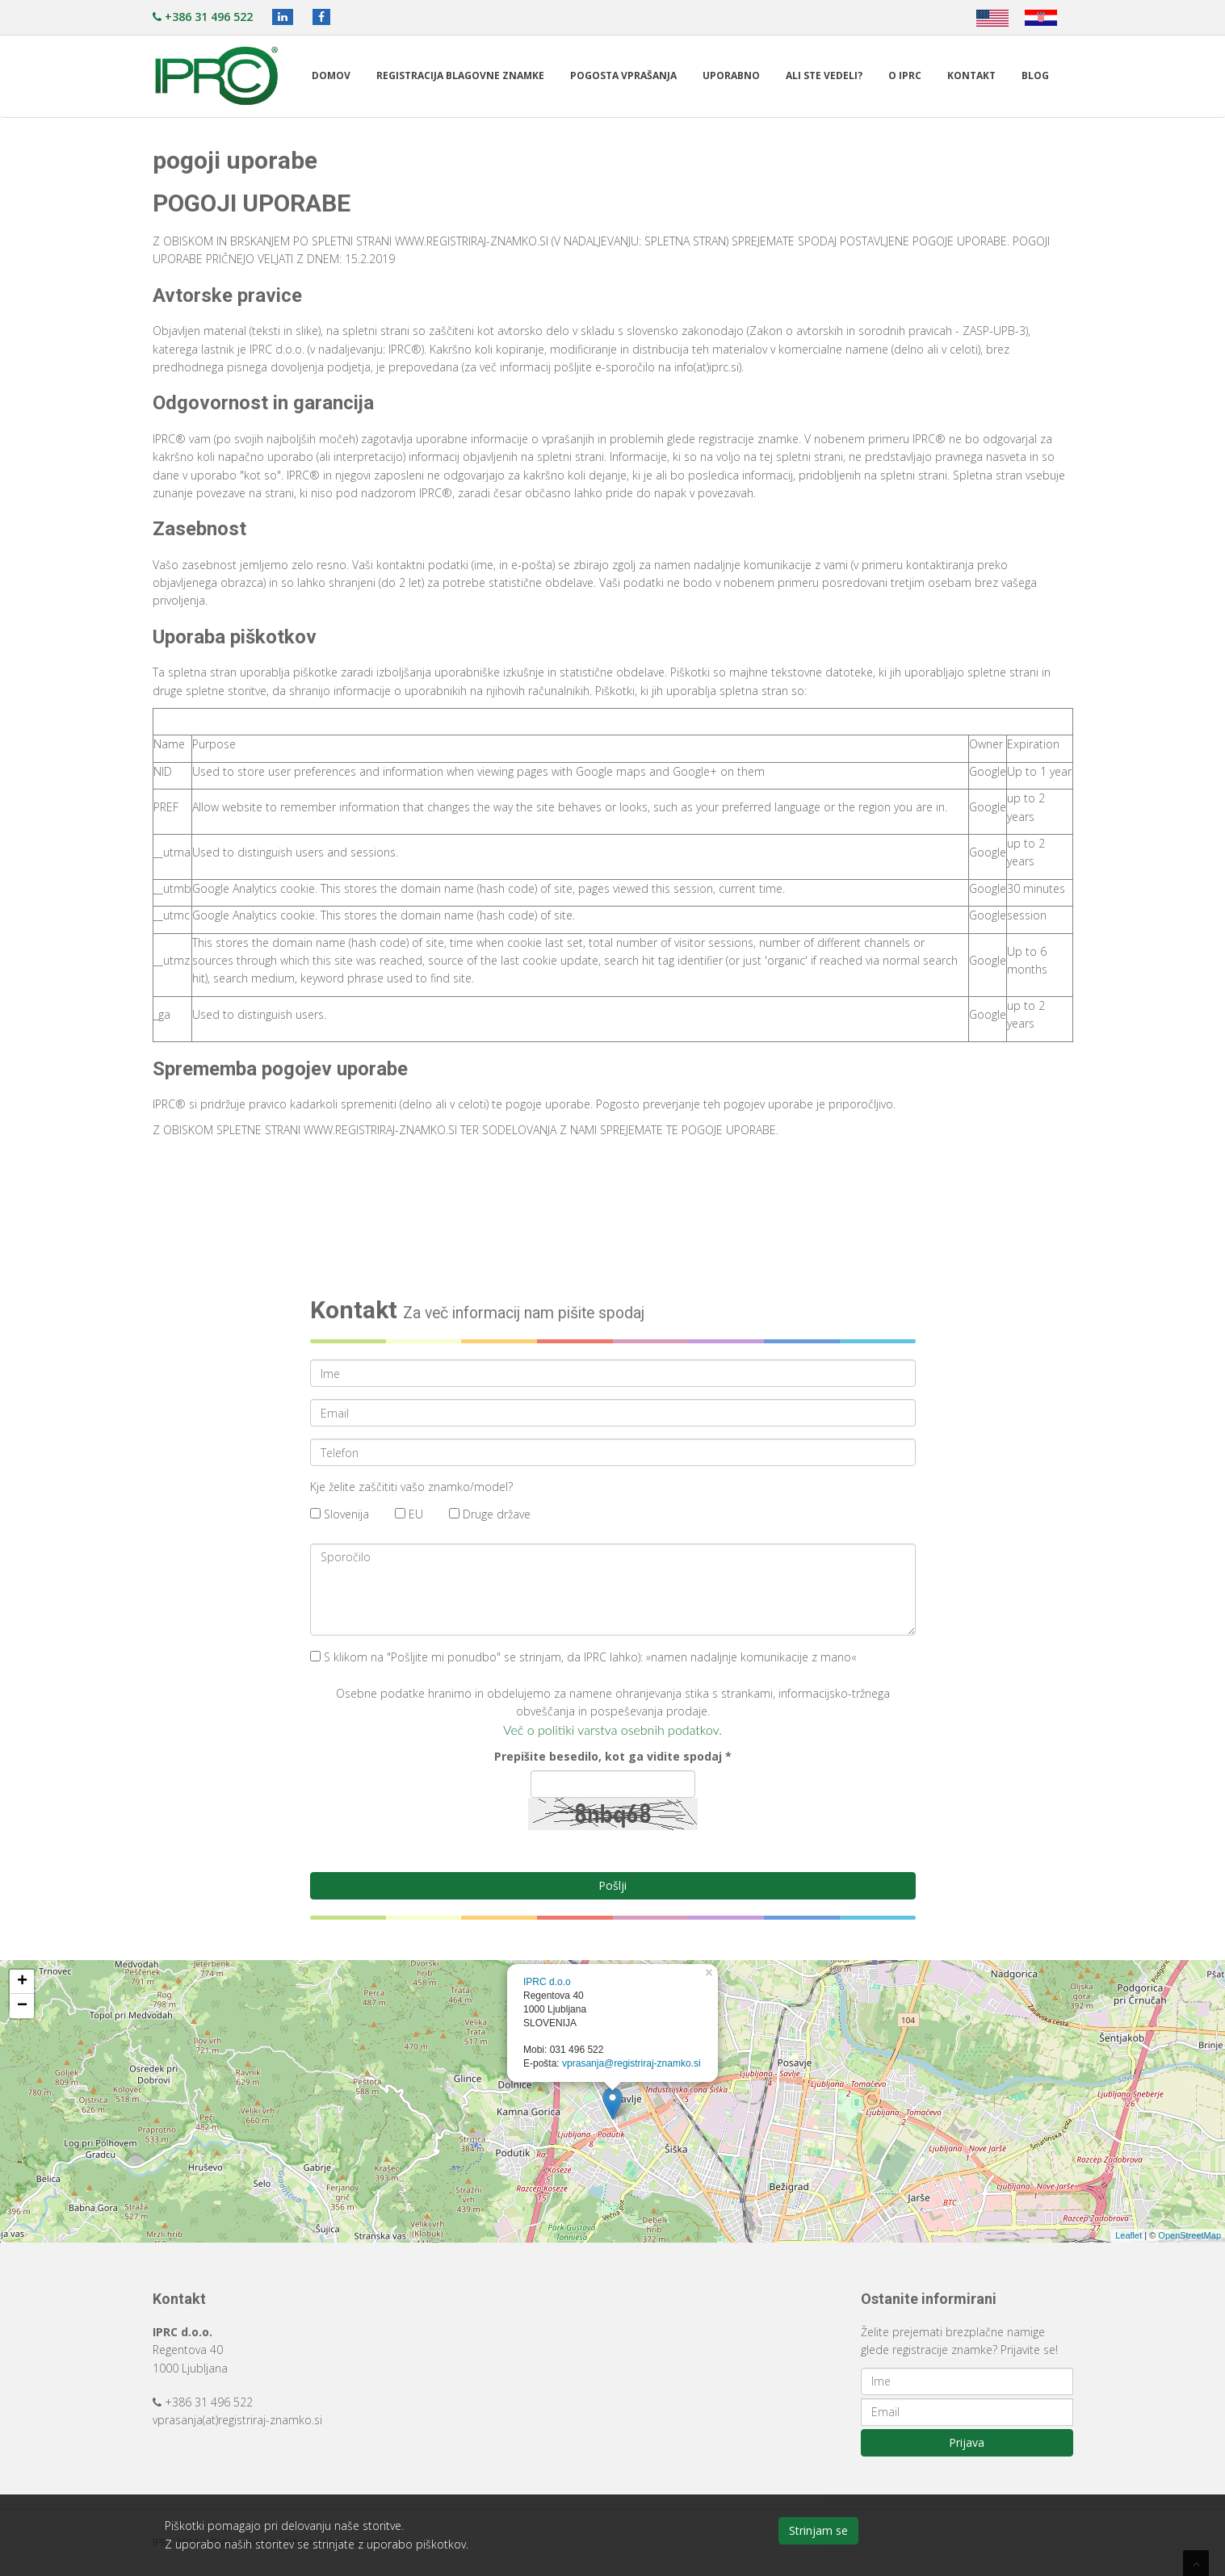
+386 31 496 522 (203, 16)
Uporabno (731, 75)
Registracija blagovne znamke (460, 75)
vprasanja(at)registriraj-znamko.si (237, 2419)
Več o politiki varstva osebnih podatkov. (612, 1729)
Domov (331, 75)
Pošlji (612, 1885)
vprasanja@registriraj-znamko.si (631, 2063)
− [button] (22, 2006)
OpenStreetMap (1189, 2235)
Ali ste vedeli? (824, 75)
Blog (1035, 75)
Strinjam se (818, 2530)
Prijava (966, 2442)
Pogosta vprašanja (623, 75)
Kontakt (971, 75)
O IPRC (904, 75)
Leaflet (1128, 2235)
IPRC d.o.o (547, 1981)
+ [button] (22, 1982)
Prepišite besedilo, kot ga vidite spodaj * (613, 1756)
